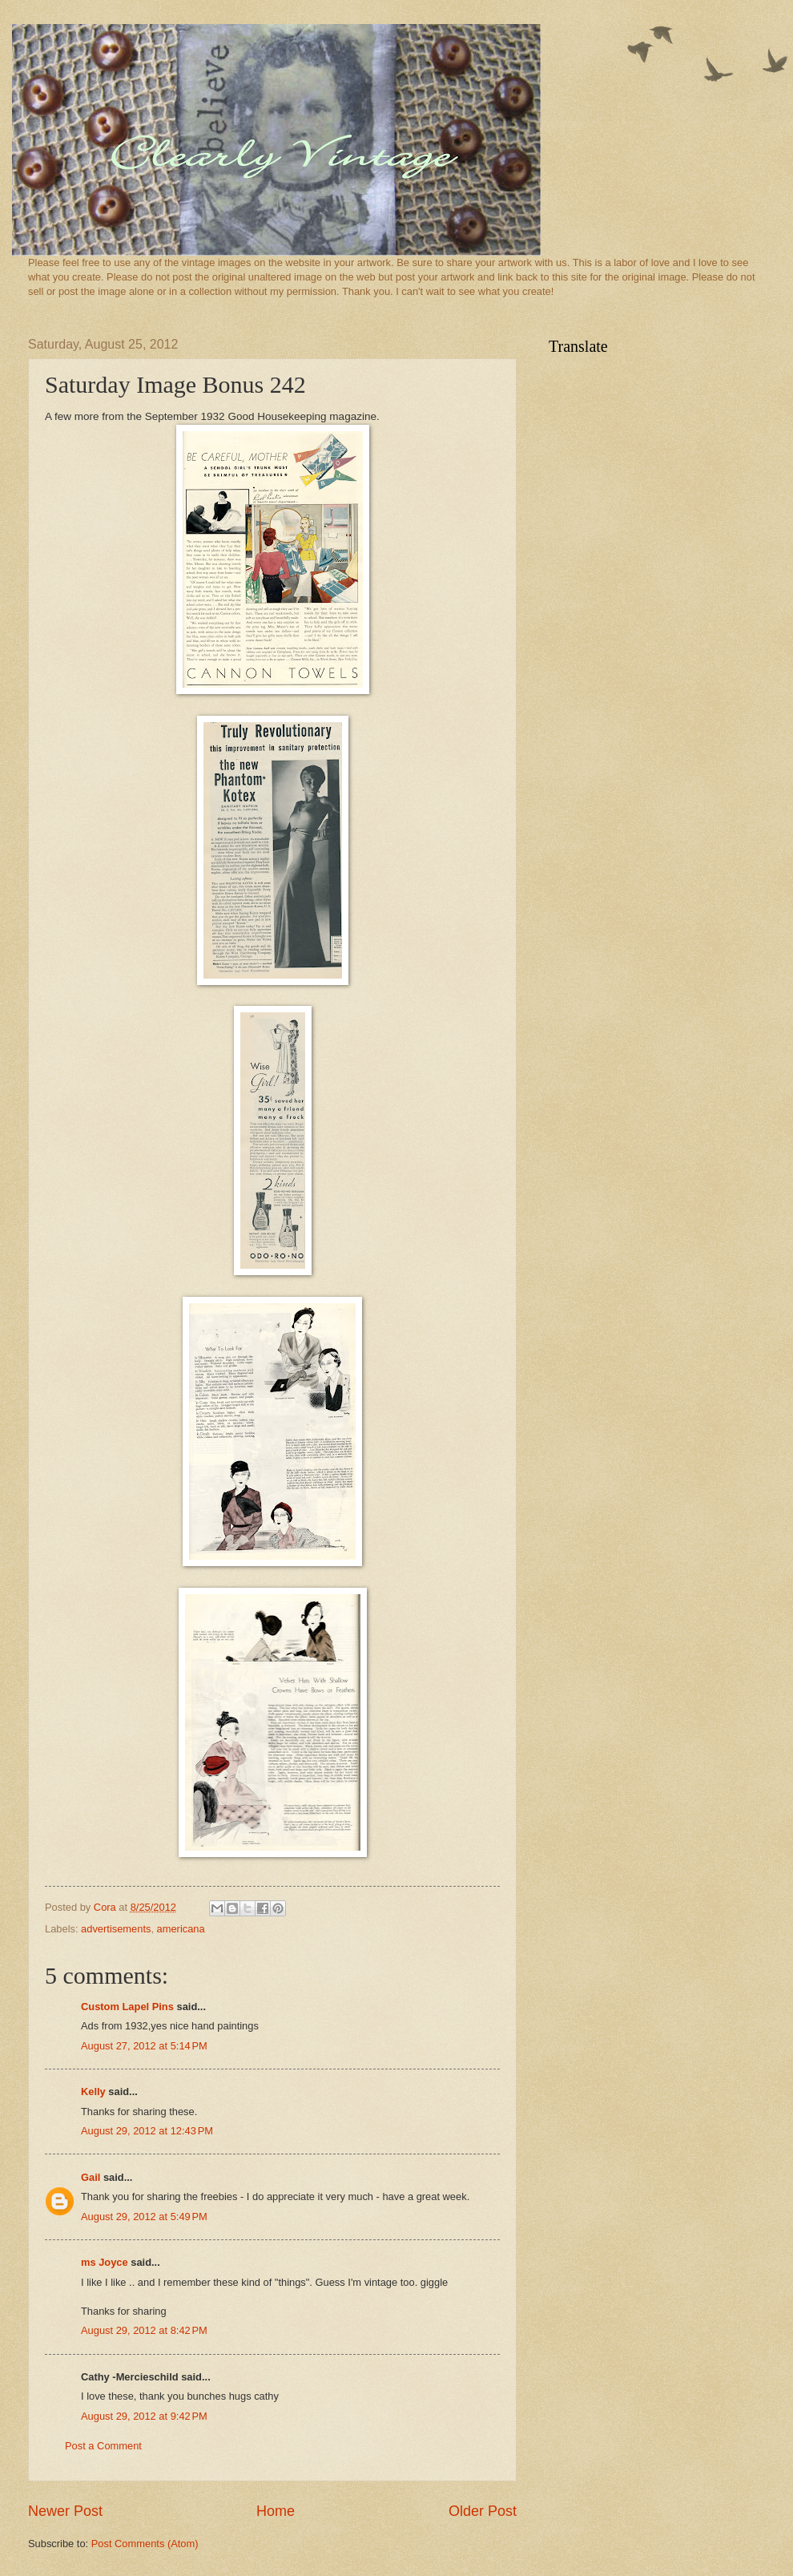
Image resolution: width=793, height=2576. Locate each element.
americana (181, 1929)
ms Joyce (104, 2262)
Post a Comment (103, 2446)
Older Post (483, 2511)
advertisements (116, 1929)
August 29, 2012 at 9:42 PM (144, 2416)
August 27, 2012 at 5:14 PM (144, 2046)
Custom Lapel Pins (127, 2007)
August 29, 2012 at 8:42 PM (144, 2330)
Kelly (93, 2091)
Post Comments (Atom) (145, 2544)
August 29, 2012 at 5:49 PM (144, 2217)
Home (275, 2511)
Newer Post (65, 2511)
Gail (90, 2177)
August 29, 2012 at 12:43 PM (147, 2131)
